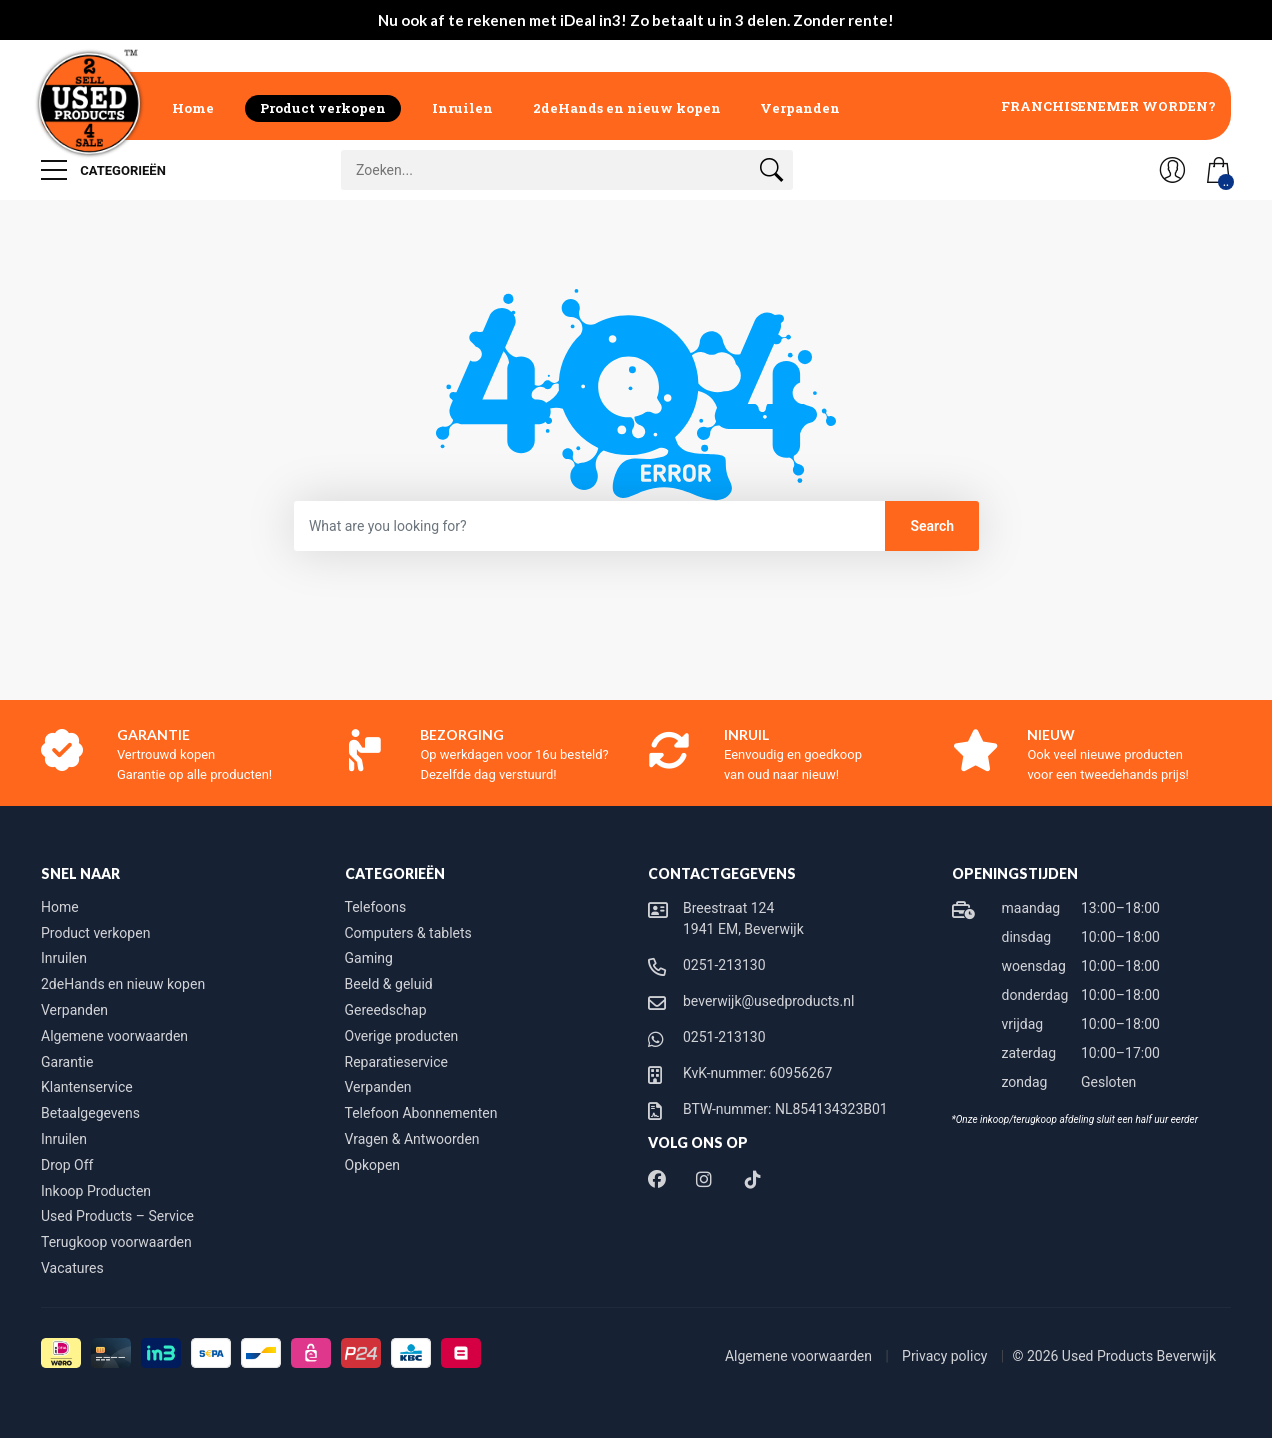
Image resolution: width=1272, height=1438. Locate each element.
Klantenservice (87, 1087)
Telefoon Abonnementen (421, 1113)
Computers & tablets (408, 933)
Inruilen (462, 108)
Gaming (369, 958)
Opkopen (373, 1165)
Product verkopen (323, 108)
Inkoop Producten (96, 1191)
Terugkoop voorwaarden (116, 1242)
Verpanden (800, 108)
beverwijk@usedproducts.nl (768, 1001)
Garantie (67, 1062)
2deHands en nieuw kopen (627, 108)
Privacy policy (946, 1356)
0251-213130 (724, 965)
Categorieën (103, 170)
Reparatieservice (396, 1062)
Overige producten (402, 1036)
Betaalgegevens (90, 1113)
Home (193, 108)
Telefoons (376, 907)
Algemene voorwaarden (114, 1036)
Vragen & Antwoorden (412, 1139)
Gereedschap (386, 1010)
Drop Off (67, 1165)
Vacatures (72, 1268)
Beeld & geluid (389, 984)
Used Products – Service (117, 1216)
